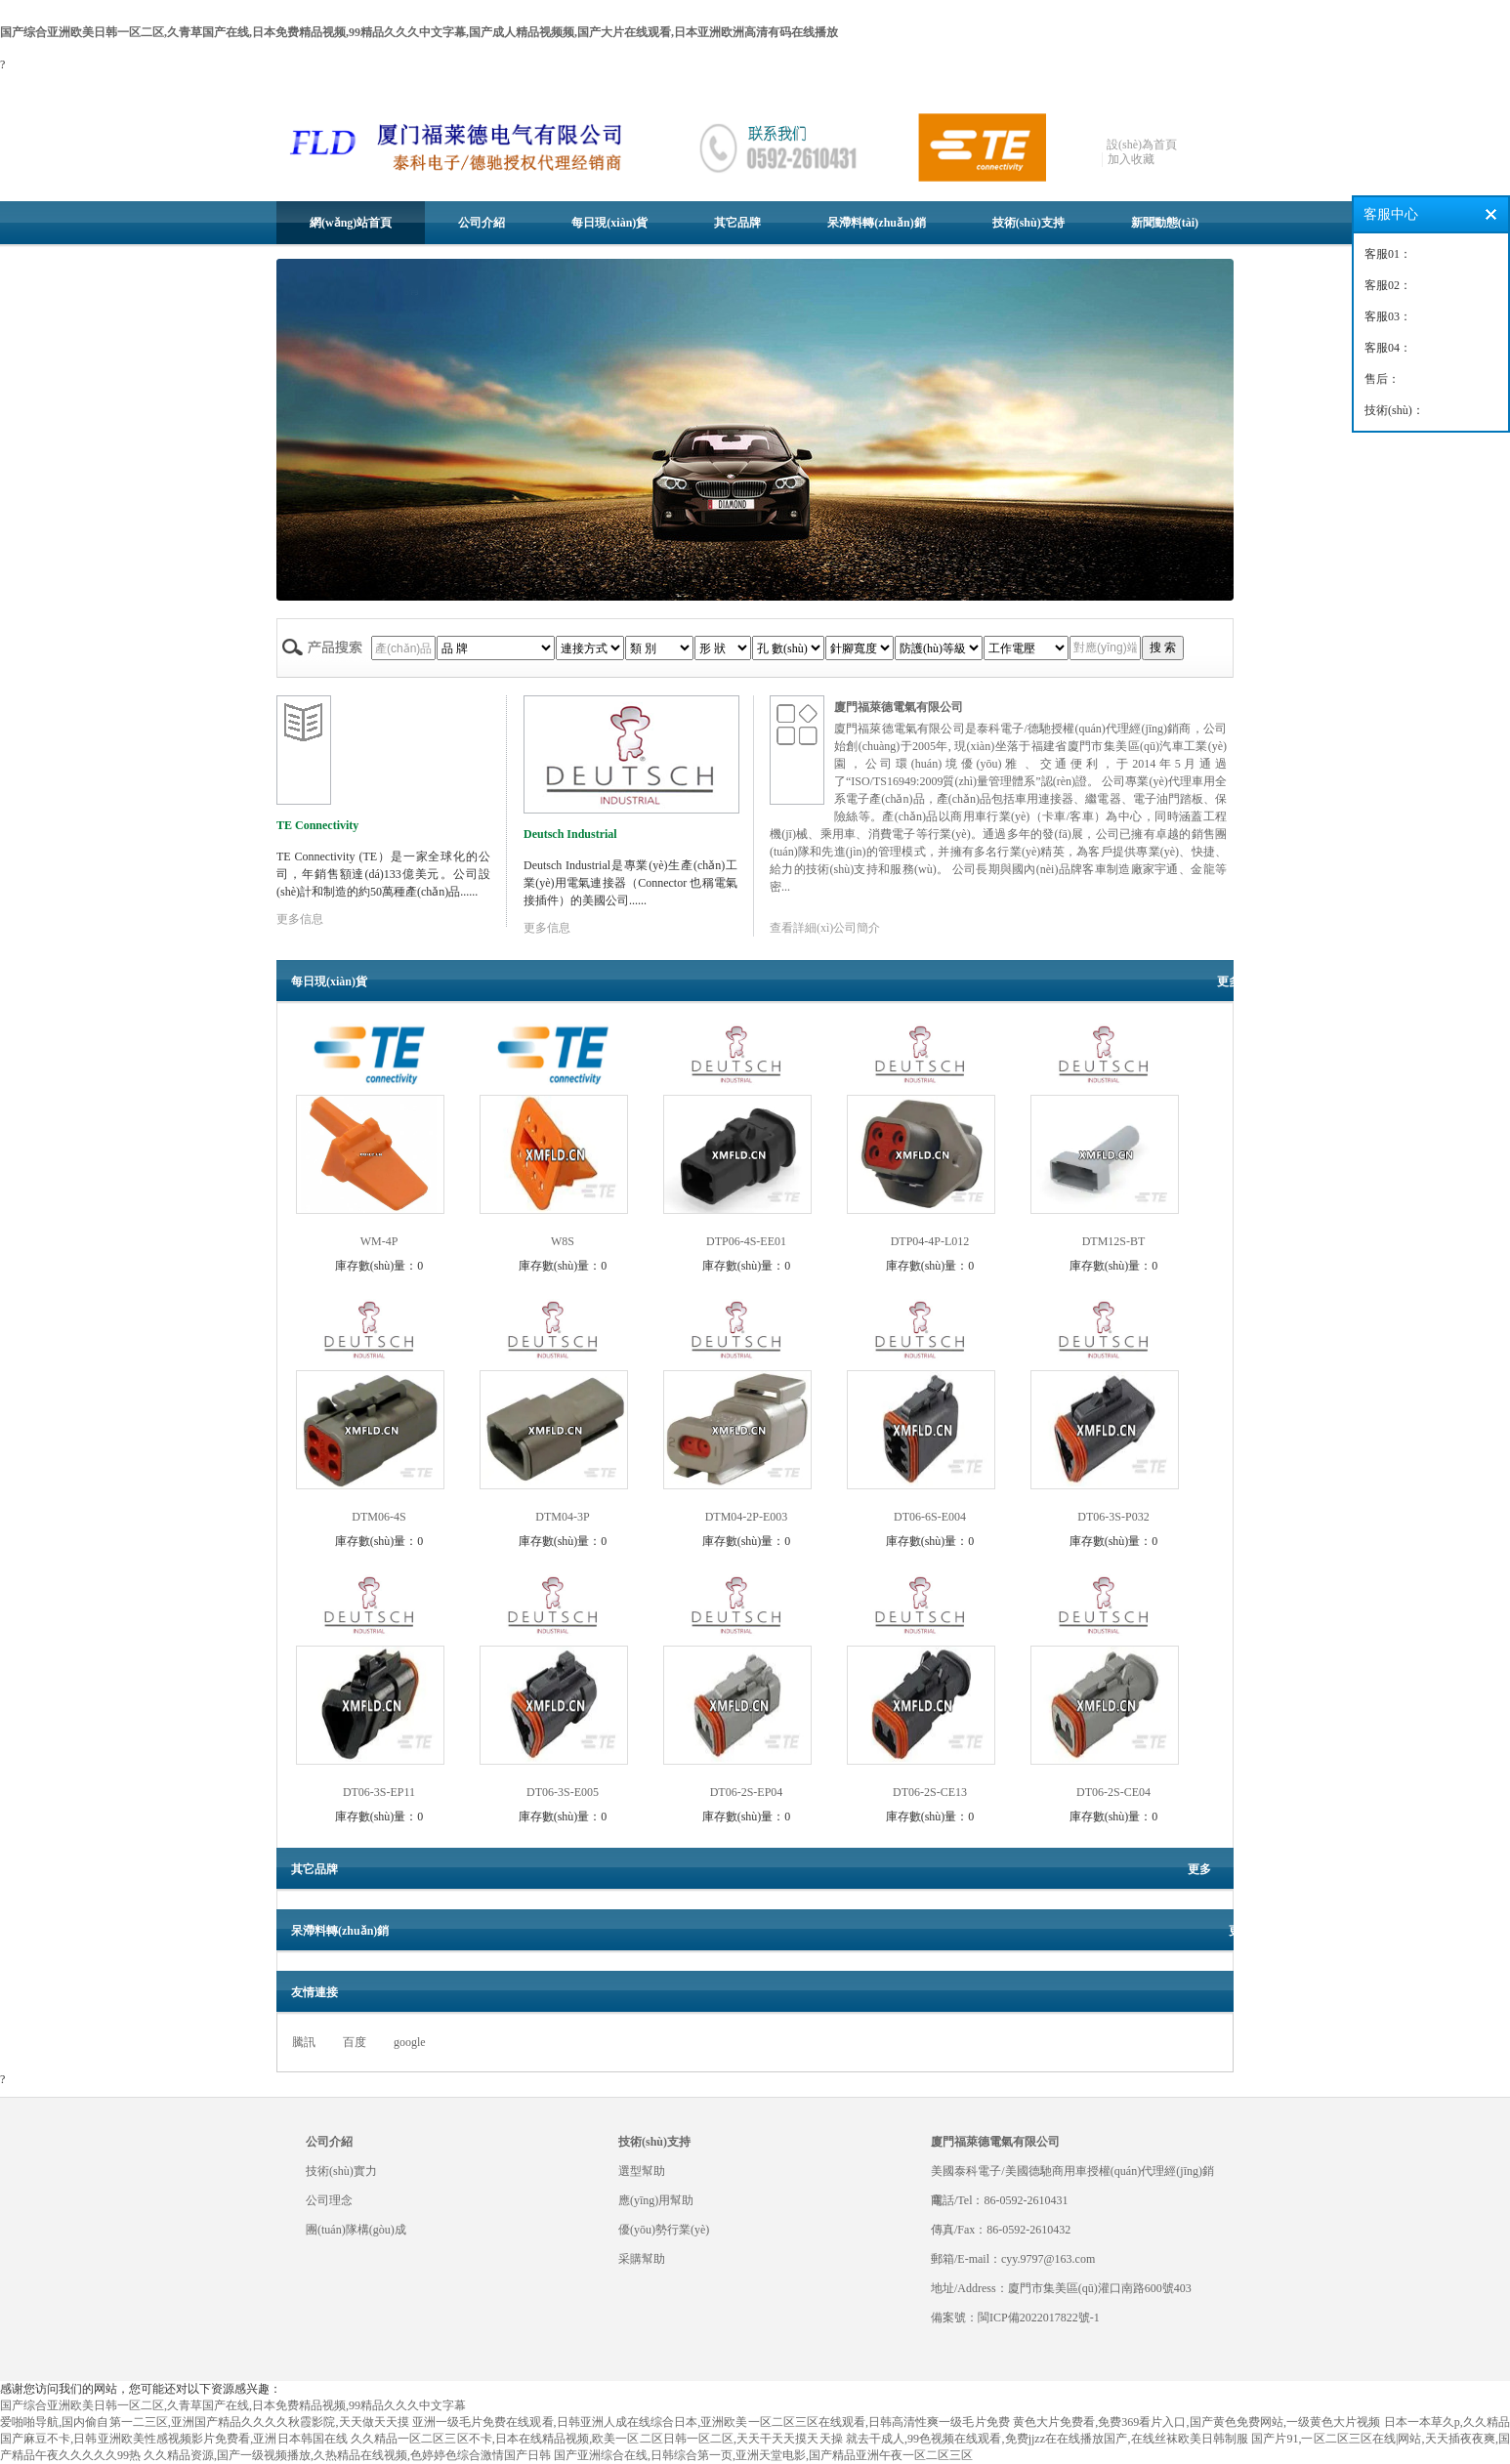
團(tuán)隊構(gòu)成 (356, 2229)
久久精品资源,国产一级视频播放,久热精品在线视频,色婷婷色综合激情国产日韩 (347, 2455)
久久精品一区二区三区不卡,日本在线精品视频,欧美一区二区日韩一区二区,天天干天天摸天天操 (597, 2438)
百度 (354, 2042)
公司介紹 (481, 223)
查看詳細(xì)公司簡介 (825, 928)
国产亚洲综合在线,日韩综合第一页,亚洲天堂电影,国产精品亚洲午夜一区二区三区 (763, 2455)
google (410, 2042)
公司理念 (329, 2200)
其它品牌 (737, 223)
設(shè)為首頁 (1142, 144)
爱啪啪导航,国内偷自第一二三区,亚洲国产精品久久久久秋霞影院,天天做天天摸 (204, 2422)
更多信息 (299, 919)
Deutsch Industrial (570, 834)
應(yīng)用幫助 (655, 2200)
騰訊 (303, 2042)
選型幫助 (641, 2171)
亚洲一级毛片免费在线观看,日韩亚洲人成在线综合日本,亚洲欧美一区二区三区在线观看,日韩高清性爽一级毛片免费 (711, 2422)
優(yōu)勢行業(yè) (663, 2229)
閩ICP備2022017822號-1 (1039, 2317)
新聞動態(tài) (1164, 223)
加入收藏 (1131, 159)
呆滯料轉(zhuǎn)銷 (876, 223)
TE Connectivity (317, 825)
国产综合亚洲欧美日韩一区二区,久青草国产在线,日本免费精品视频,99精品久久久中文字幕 (233, 2405)
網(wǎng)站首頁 (351, 223)
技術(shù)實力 (341, 2171)
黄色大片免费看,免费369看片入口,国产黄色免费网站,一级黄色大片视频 (1197, 2422)
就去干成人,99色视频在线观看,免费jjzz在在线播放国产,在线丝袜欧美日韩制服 (1047, 2438)
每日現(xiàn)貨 (609, 223)
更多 (1228, 981)
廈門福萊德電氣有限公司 (898, 707)
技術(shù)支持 (1028, 223)
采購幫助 (641, 2259)
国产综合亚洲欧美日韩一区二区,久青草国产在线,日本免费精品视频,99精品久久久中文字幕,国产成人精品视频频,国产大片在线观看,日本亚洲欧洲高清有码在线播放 (419, 32)
